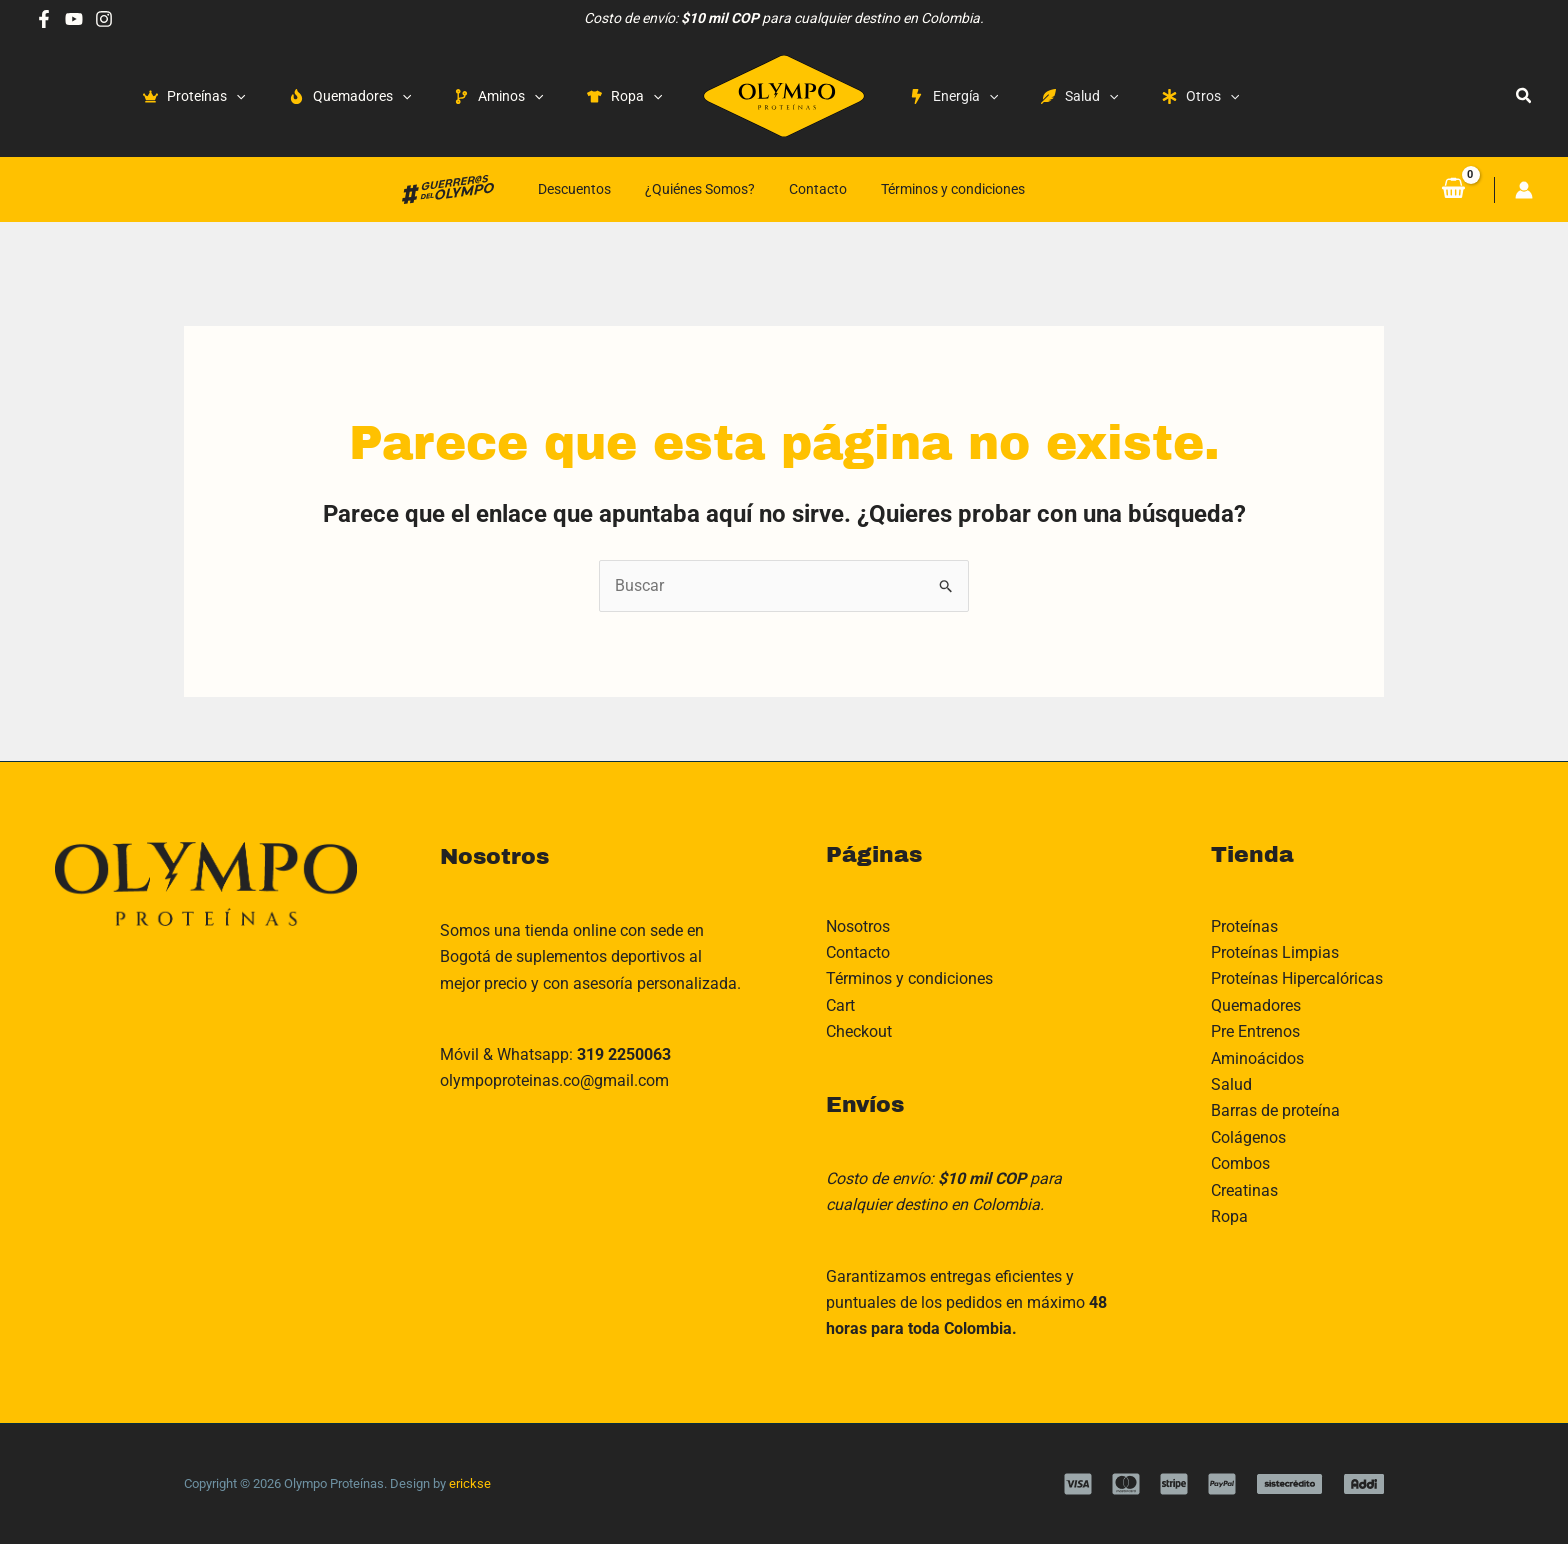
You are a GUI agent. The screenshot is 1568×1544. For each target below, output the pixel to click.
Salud (1231, 1084)
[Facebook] (44, 19)
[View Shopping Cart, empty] (1453, 189)
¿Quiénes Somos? (700, 189)
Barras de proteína (1275, 1110)
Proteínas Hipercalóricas (1297, 978)
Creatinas (1244, 1190)
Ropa (1229, 1216)
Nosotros (858, 926)
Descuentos (574, 189)
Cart (840, 1005)
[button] (1524, 96)
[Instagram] (104, 19)
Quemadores (1256, 1005)
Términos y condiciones (953, 189)
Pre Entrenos (1255, 1031)
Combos (1240, 1163)
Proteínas (1244, 926)
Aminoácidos (1257, 1058)
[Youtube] (74, 19)
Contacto (818, 189)
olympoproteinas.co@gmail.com (554, 1080)
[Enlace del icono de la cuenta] (1524, 190)
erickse (470, 1483)
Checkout (859, 1031)
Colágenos (1248, 1137)
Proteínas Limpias (1275, 952)
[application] (236, 96)
